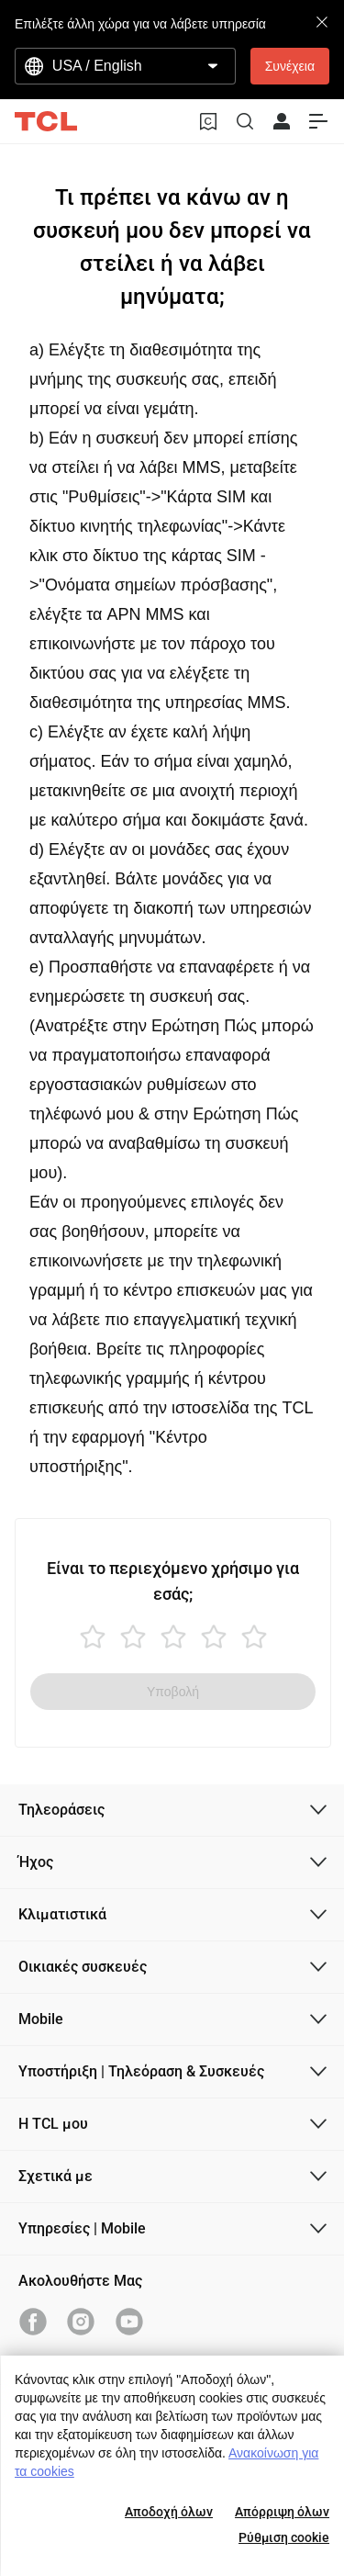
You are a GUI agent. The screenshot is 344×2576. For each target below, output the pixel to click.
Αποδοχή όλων (169, 2511)
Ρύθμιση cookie (284, 2537)
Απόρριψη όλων (282, 2511)
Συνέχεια (290, 66)
